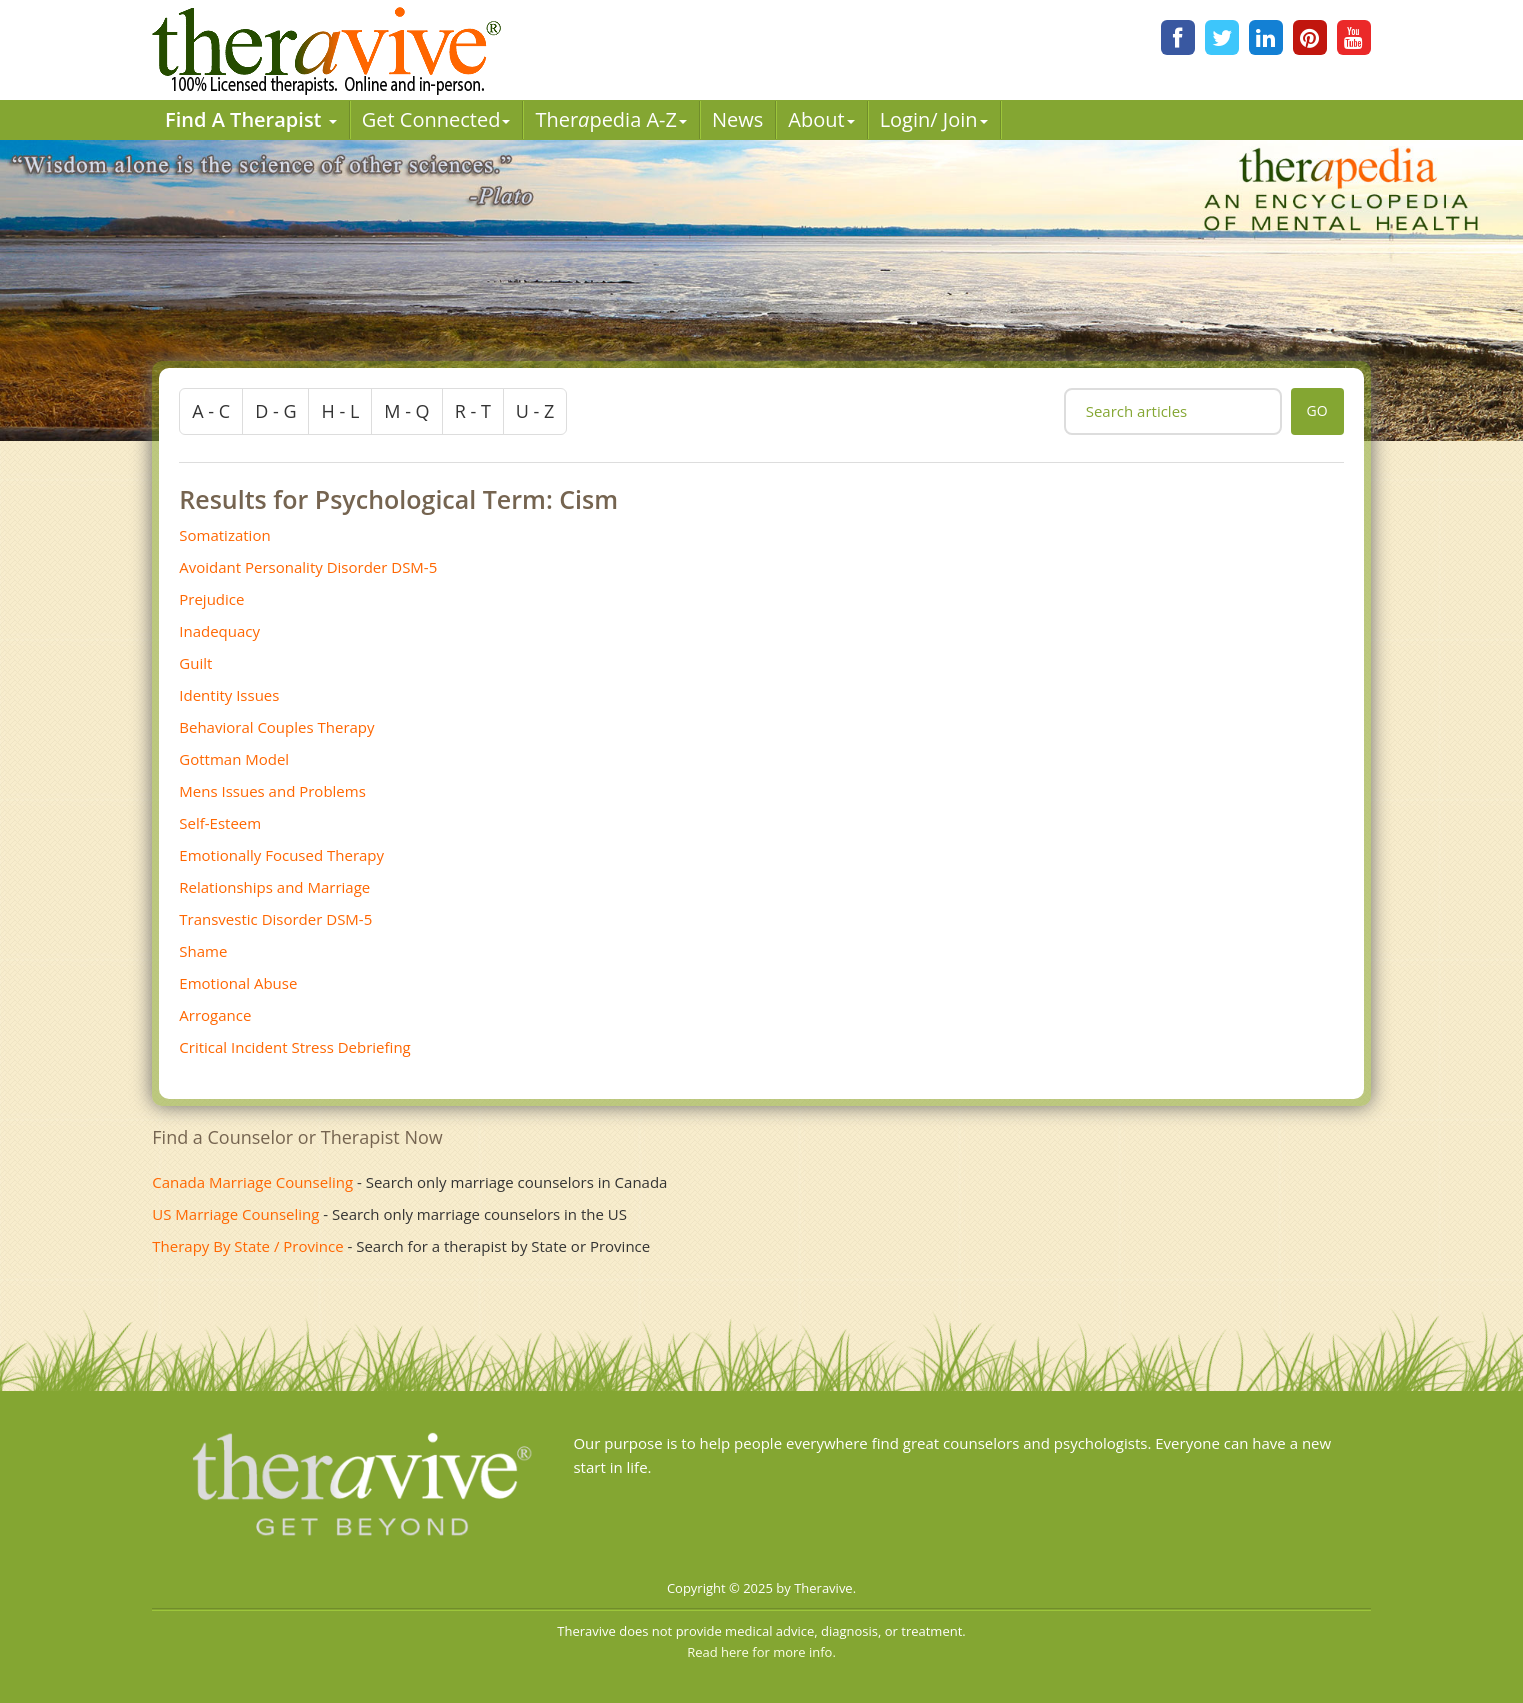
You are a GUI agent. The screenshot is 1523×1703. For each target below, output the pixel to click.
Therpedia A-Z (611, 119)
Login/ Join (934, 119)
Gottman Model (234, 759)
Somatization (224, 535)
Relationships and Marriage (274, 887)
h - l (340, 411)
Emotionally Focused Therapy (281, 855)
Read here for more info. (761, 1652)
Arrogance (215, 1015)
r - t (473, 411)
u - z (535, 411)
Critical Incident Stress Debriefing (294, 1047)
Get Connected (436, 119)
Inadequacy (219, 631)
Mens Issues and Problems (272, 791)
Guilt (195, 663)
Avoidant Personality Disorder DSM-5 (308, 567)
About (821, 119)
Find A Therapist (251, 119)
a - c (211, 411)
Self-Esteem (220, 823)
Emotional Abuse (238, 983)
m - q (406, 411)
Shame (203, 951)
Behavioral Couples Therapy (276, 727)
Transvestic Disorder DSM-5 (275, 919)
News (737, 119)
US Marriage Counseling (235, 1214)
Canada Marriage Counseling (252, 1182)
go (1317, 410)
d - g (275, 411)
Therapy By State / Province (247, 1246)
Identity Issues (229, 695)
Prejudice (211, 599)
